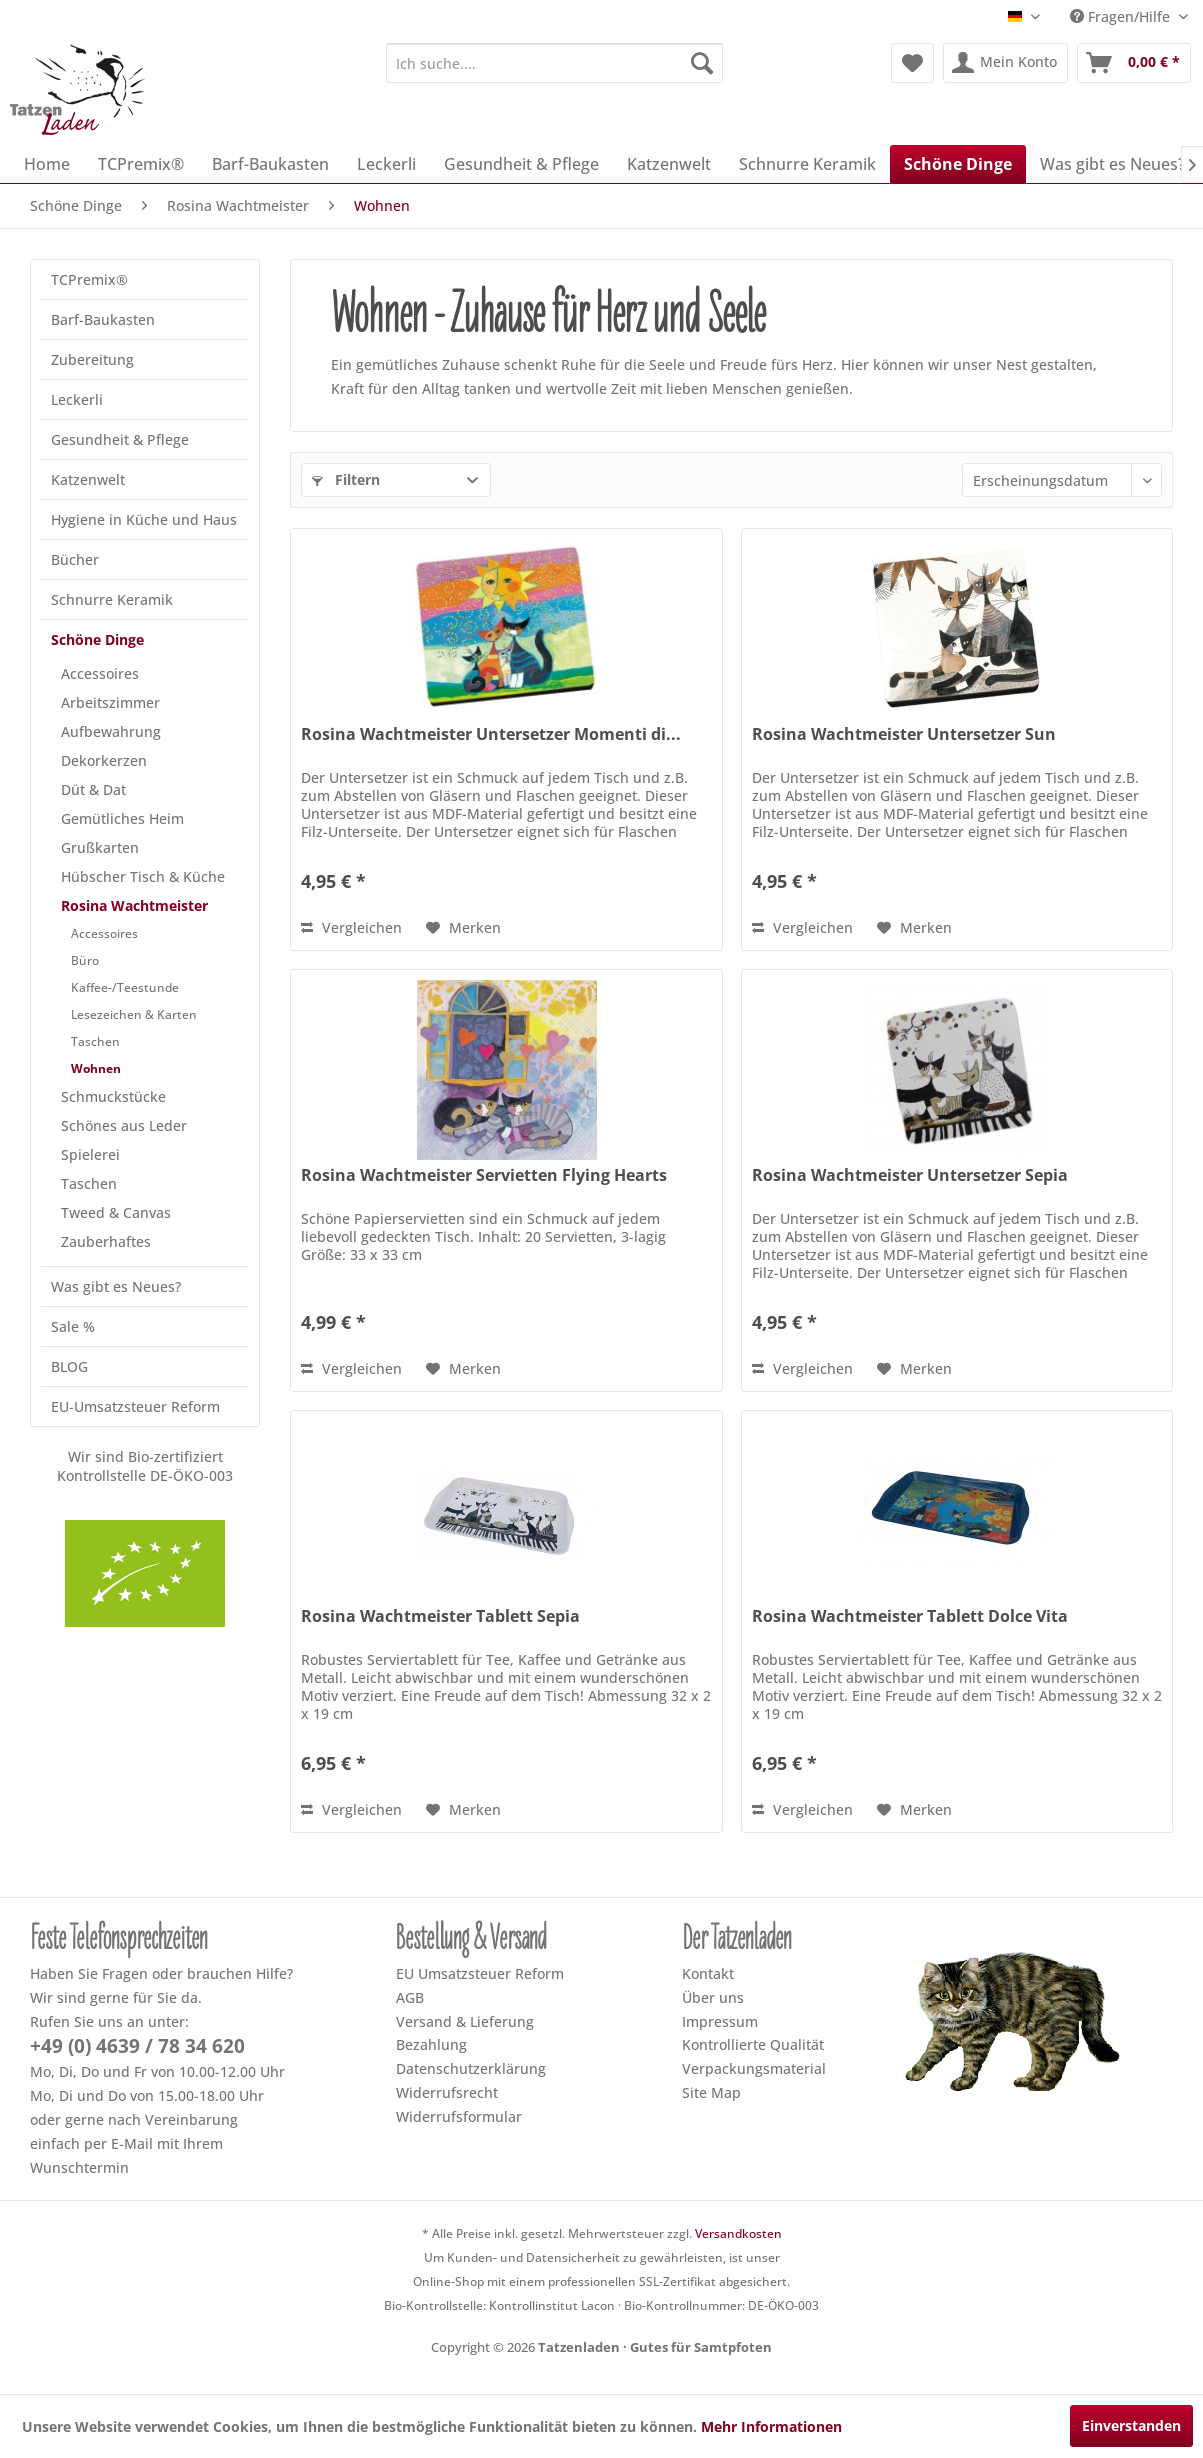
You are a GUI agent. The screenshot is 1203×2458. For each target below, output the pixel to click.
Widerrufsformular (459, 2116)
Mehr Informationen (771, 2426)
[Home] (47, 164)
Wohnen (96, 1068)
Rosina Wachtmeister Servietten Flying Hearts (484, 1175)
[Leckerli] (386, 164)
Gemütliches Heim (122, 818)
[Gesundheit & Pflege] (521, 164)
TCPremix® (89, 279)
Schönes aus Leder (124, 1125)
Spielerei (90, 1154)
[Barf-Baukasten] (270, 164)
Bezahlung (431, 2044)
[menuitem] (554, 63)
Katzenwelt (88, 479)
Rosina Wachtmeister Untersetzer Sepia (910, 1175)
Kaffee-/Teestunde (125, 987)
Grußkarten (100, 847)
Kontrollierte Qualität (753, 2044)
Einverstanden (1131, 2425)
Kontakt (708, 1973)
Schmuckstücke (113, 1096)
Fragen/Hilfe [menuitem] (1122, 16)
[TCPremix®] (141, 164)
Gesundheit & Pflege (120, 439)
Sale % (73, 1326)
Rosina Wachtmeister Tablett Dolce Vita (910, 1616)
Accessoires (100, 673)
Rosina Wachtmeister (134, 905)
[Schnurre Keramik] (807, 164)
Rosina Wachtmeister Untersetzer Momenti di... (491, 734)
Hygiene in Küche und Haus (144, 519)
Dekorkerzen (104, 760)
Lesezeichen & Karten (134, 1014)
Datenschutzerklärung (471, 2068)
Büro (85, 960)
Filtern (346, 479)
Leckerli (77, 399)
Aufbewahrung (111, 731)
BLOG (69, 1366)
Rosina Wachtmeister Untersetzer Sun (904, 734)
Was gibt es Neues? (116, 1286)
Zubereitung (92, 359)
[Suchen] (702, 63)
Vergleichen (351, 927)
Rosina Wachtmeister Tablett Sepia (440, 1616)
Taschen (95, 1041)
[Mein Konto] (1005, 63)
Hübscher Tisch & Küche (143, 876)
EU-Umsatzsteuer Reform (135, 1406)
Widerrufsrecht (447, 2092)
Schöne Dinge (97, 639)
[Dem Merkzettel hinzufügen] (463, 928)
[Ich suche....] (554, 63)
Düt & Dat (93, 789)
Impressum (720, 2021)
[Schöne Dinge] (958, 164)
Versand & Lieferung (465, 2021)
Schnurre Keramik (112, 599)
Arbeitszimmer (110, 702)
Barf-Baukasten (103, 319)
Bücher (75, 559)
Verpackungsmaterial (754, 2068)
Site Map (711, 2092)
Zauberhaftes (106, 1241)
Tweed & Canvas (116, 1212)
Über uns (713, 1997)
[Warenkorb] (1134, 63)
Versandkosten (738, 2233)
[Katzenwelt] (669, 164)
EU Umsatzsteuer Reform (480, 1973)
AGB (410, 1997)
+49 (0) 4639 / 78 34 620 (137, 2046)
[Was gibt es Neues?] (1112, 164)
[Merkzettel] (912, 63)
